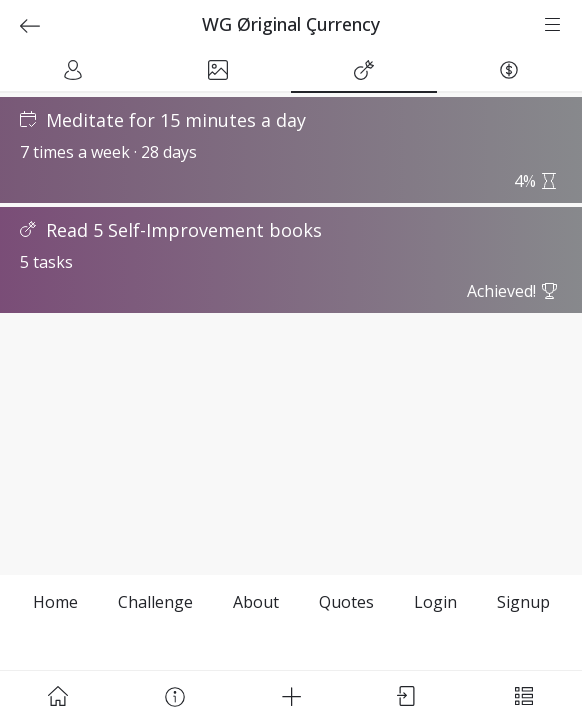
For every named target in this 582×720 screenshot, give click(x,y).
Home (55, 602)
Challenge (155, 602)
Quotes (346, 602)
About (256, 602)
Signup (523, 602)
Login (435, 602)
